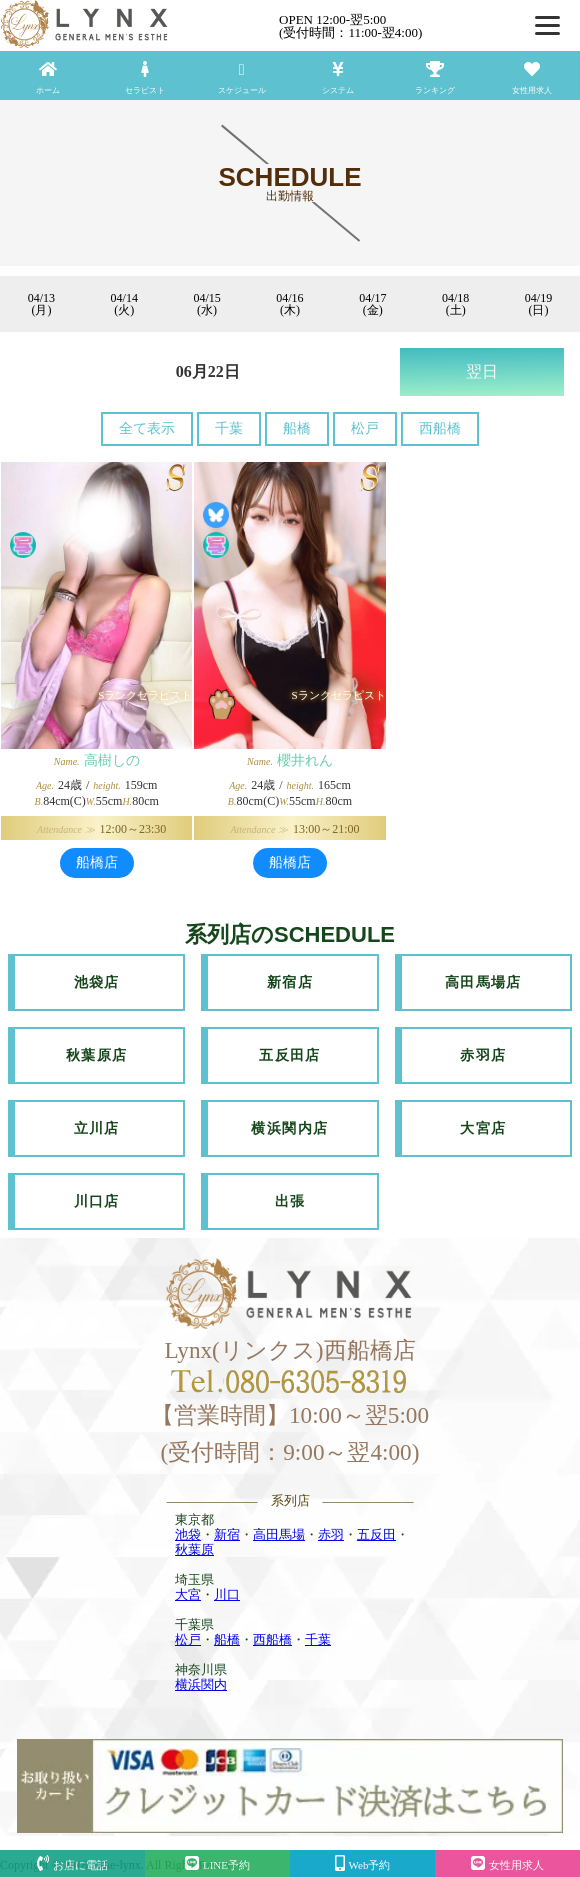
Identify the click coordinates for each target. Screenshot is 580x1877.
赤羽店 (483, 1055)
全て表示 (147, 428)
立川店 (97, 1128)
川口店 (97, 1201)
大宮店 (483, 1128)
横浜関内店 (289, 1128)
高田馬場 (279, 1534)
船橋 (297, 428)
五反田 (376, 1534)
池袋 (188, 1534)
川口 (227, 1594)
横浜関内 (201, 1684)
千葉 (229, 428)
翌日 (482, 371)
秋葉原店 (97, 1055)
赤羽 (331, 1534)
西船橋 (440, 428)
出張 (290, 1201)
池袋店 (97, 982)
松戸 (365, 428)
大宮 (188, 1594)
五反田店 (290, 1055)
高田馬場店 (483, 982)
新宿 (227, 1534)
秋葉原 (194, 1549)
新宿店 (290, 982)
